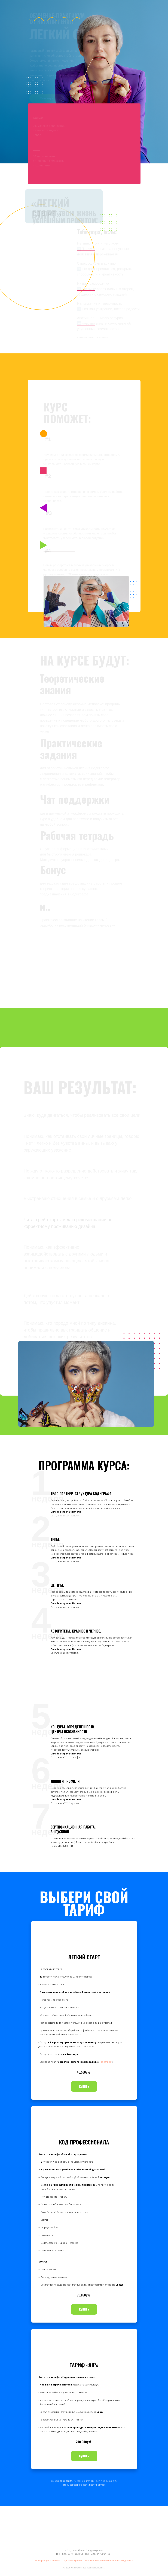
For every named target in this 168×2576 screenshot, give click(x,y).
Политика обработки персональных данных (109, 2560)
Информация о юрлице (47, 2560)
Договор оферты (73, 2560)
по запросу (106, 2061)
